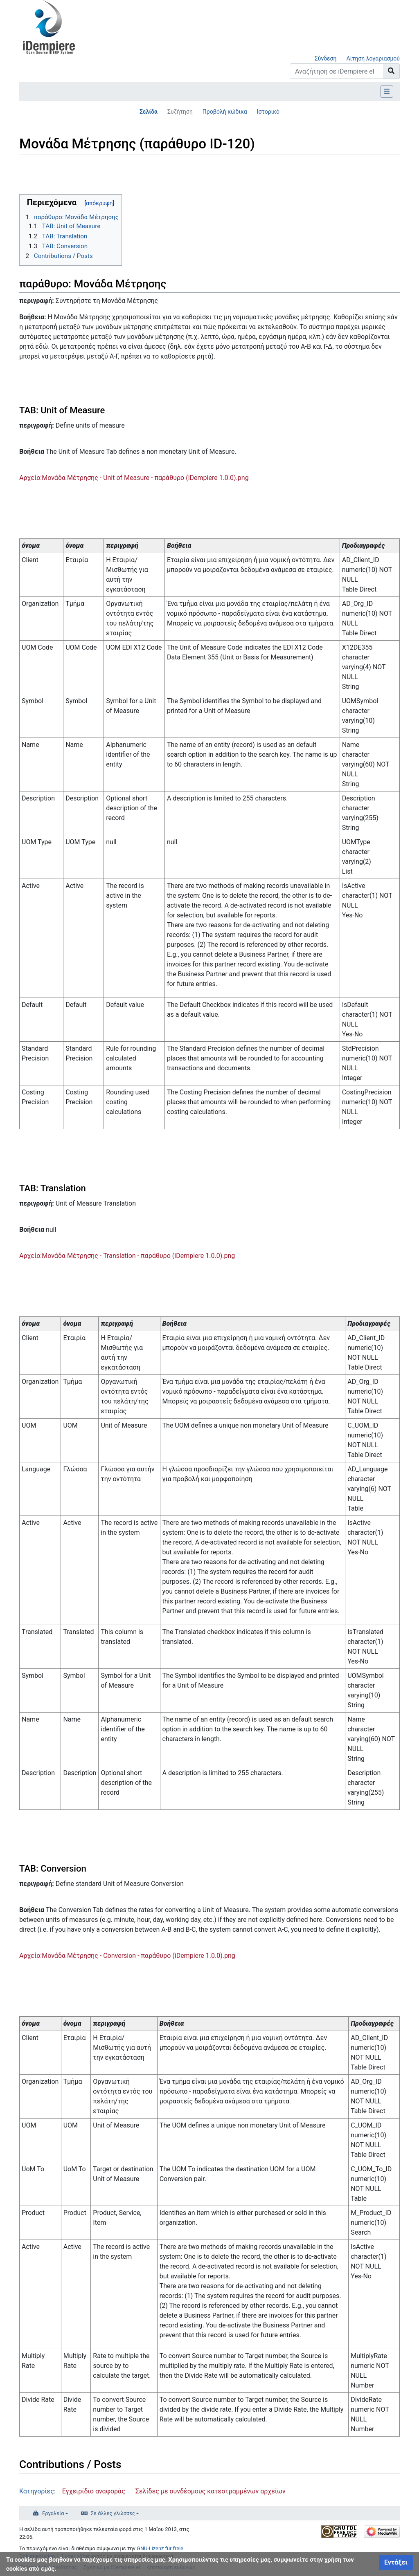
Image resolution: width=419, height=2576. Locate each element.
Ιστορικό (268, 111)
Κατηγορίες (36, 2491)
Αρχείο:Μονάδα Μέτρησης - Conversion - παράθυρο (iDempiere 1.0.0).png (127, 1955)
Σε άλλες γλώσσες (113, 2513)
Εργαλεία (53, 2513)
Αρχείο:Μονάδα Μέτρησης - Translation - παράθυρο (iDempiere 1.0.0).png (127, 1256)
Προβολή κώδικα (225, 111)
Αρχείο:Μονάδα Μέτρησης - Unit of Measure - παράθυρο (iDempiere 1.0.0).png (134, 478)
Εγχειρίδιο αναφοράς (93, 2491)
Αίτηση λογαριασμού (373, 58)
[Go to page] (391, 71)
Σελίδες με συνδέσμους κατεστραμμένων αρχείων (210, 2491)
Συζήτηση (180, 111)
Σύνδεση (326, 58)
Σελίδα (149, 111)
